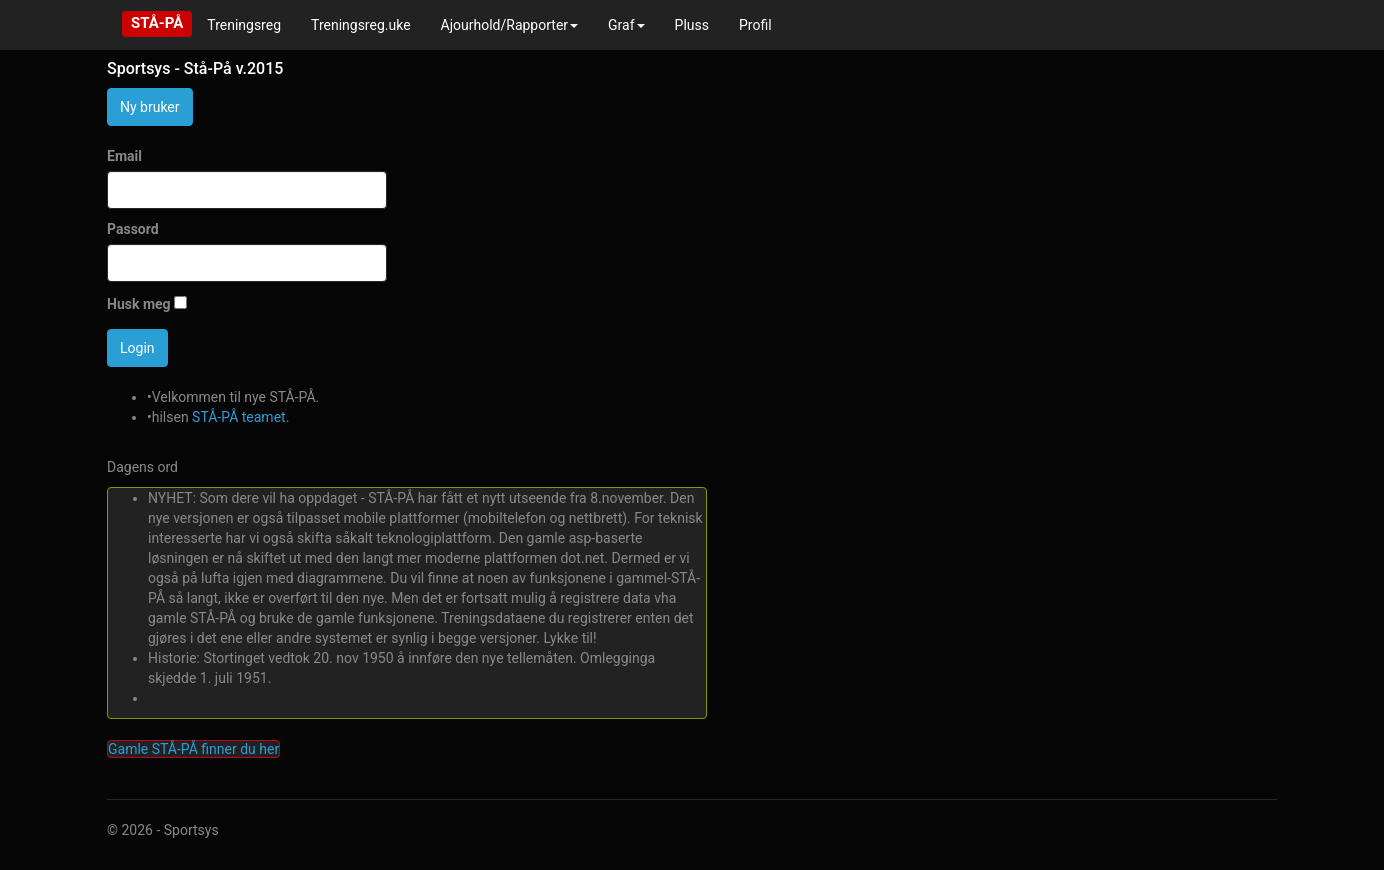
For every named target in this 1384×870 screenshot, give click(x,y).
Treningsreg (244, 25)
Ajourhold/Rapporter (510, 25)
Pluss (692, 25)
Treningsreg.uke (361, 25)
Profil (755, 25)
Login (137, 348)
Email (124, 156)
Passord (133, 229)
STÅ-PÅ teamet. (240, 417)
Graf (626, 25)
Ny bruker (150, 107)
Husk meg (139, 304)
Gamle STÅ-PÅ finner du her (193, 749)
